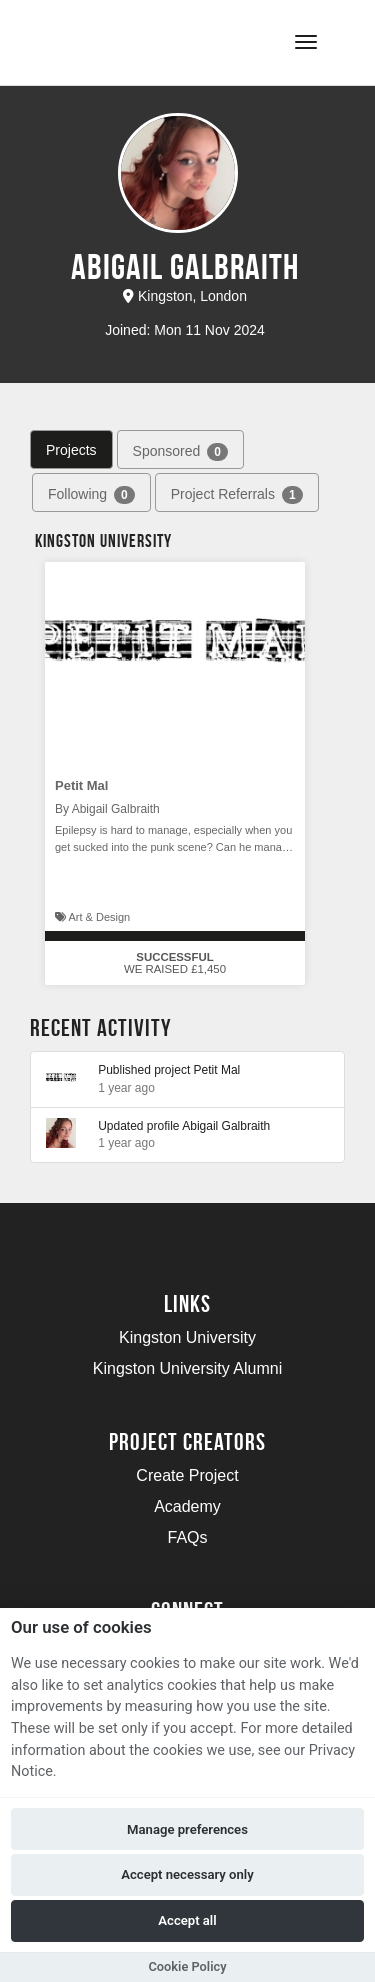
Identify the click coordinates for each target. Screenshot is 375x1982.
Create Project (187, 1475)
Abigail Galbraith (226, 1126)
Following (91, 495)
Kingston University (187, 1337)
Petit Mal (81, 785)
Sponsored (180, 452)
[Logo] (113, 40)
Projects (71, 450)
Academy (187, 1506)
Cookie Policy (187, 1966)
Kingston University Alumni (187, 1368)
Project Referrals (237, 495)
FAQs (187, 1537)
